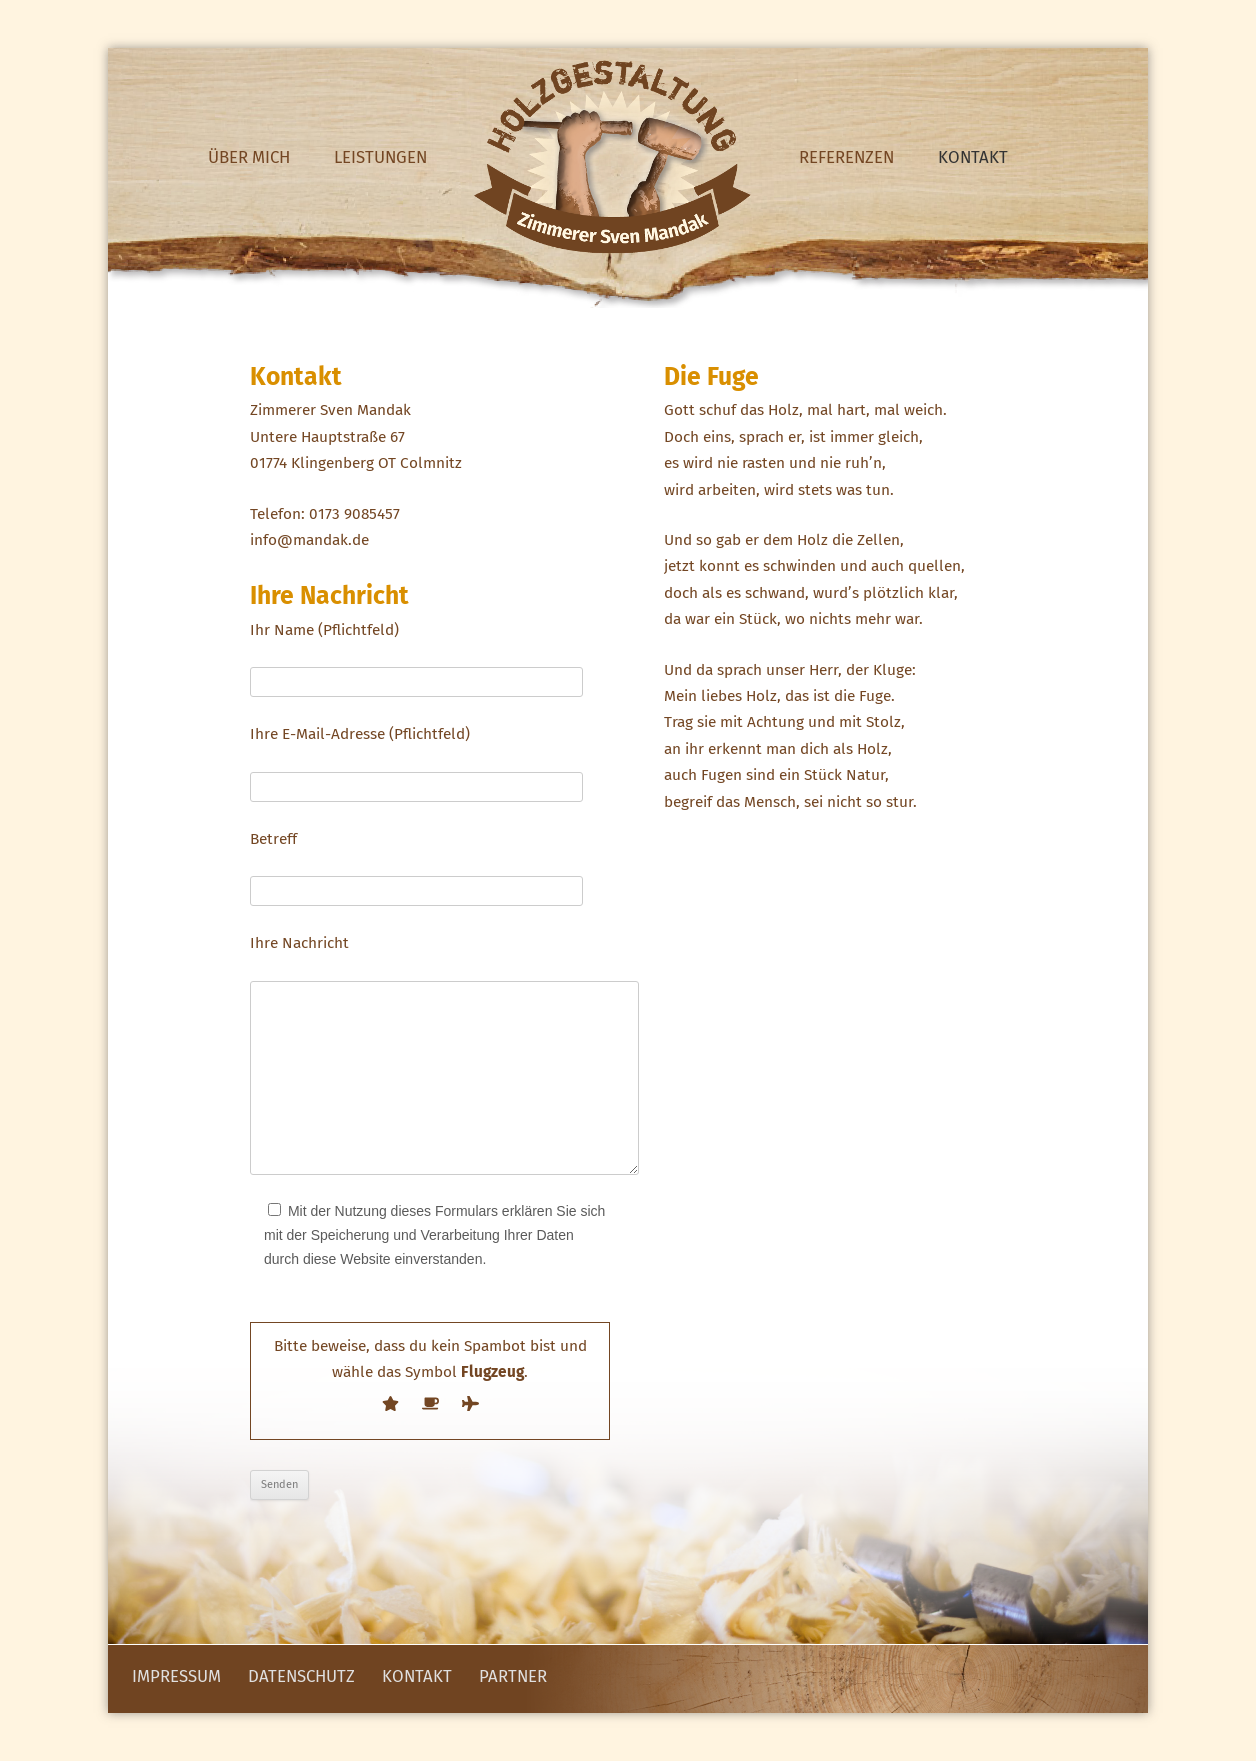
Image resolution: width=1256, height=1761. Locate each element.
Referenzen (846, 157)
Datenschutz (301, 1676)
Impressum (176, 1676)
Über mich (249, 157)
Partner (513, 1676)
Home (613, 157)
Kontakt (973, 157)
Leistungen (380, 157)
